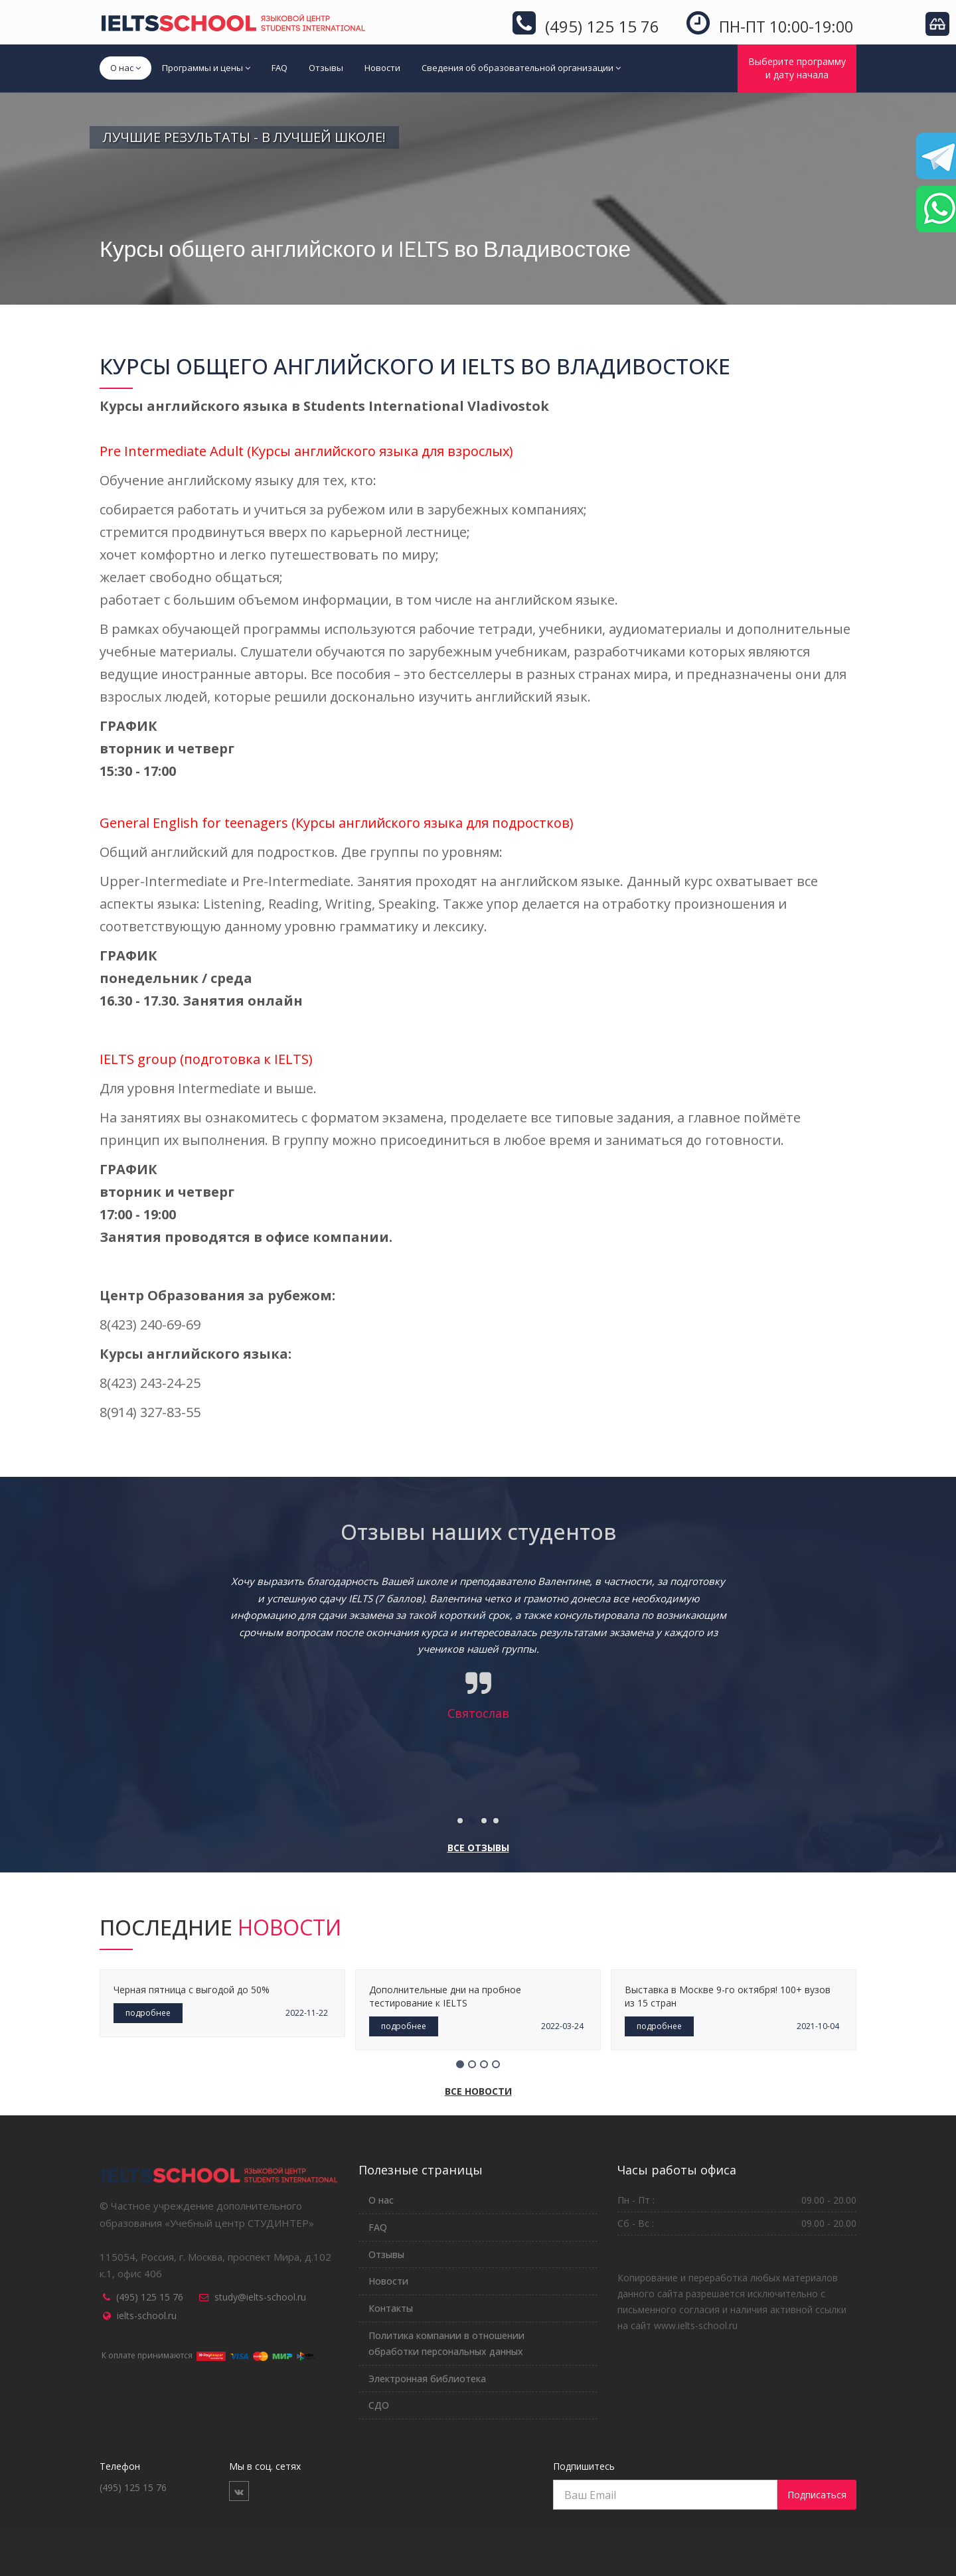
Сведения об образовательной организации (521, 68)
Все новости (478, 2091)
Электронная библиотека (427, 2378)
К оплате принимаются (208, 2355)
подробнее (148, 2012)
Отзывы (326, 68)
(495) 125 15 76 (149, 2297)
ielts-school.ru (147, 2315)
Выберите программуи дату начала (797, 68)
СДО (378, 2405)
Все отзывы (478, 1847)
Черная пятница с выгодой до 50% (192, 1989)
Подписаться (816, 2494)
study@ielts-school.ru (260, 2297)
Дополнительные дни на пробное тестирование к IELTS (445, 1996)
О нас (125, 68)
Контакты (390, 2308)
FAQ (279, 68)
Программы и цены (206, 68)
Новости (382, 68)
